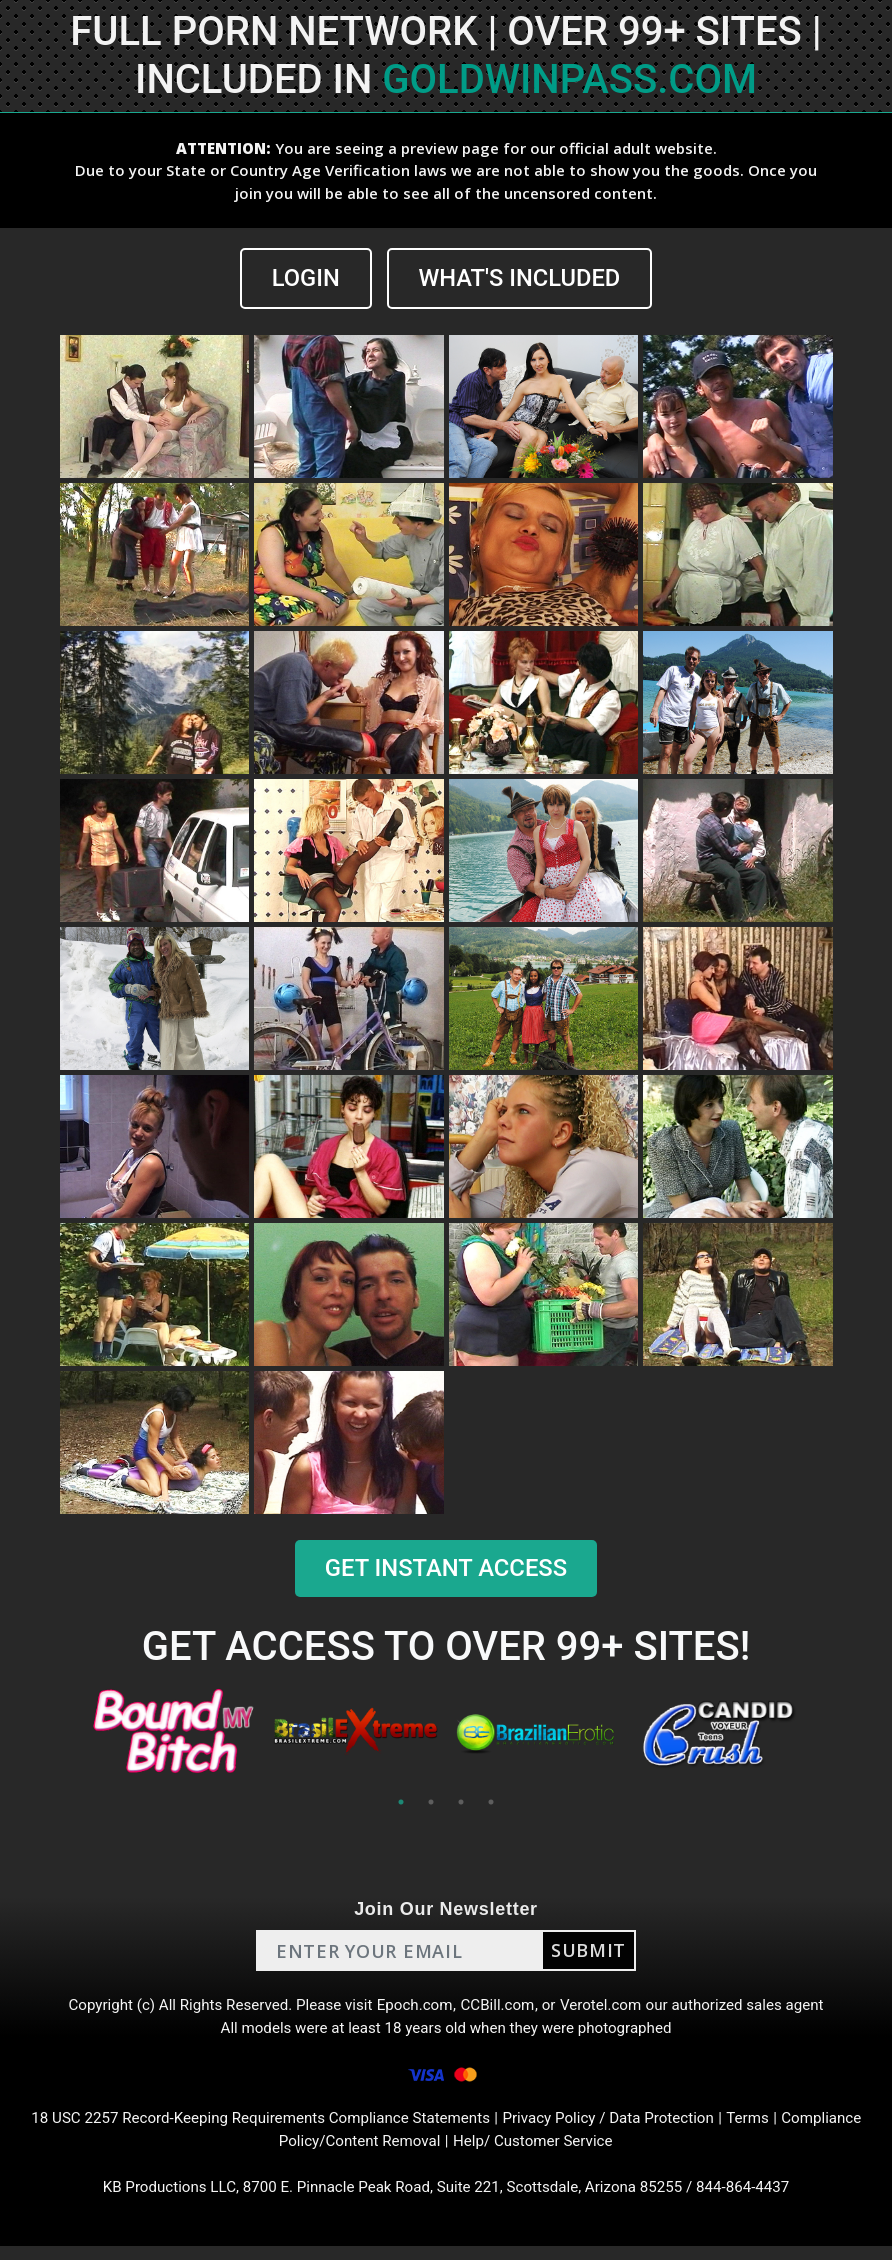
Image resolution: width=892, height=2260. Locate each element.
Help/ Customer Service (537, 2151)
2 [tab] (431, 1803)
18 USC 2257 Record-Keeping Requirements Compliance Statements (252, 2127)
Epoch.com (414, 2007)
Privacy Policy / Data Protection (618, 2127)
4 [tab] (491, 1803)
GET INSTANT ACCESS (446, 1569)
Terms (764, 2127)
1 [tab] (401, 1803)
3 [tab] (461, 1803)
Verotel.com (608, 2007)
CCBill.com (500, 2007)
